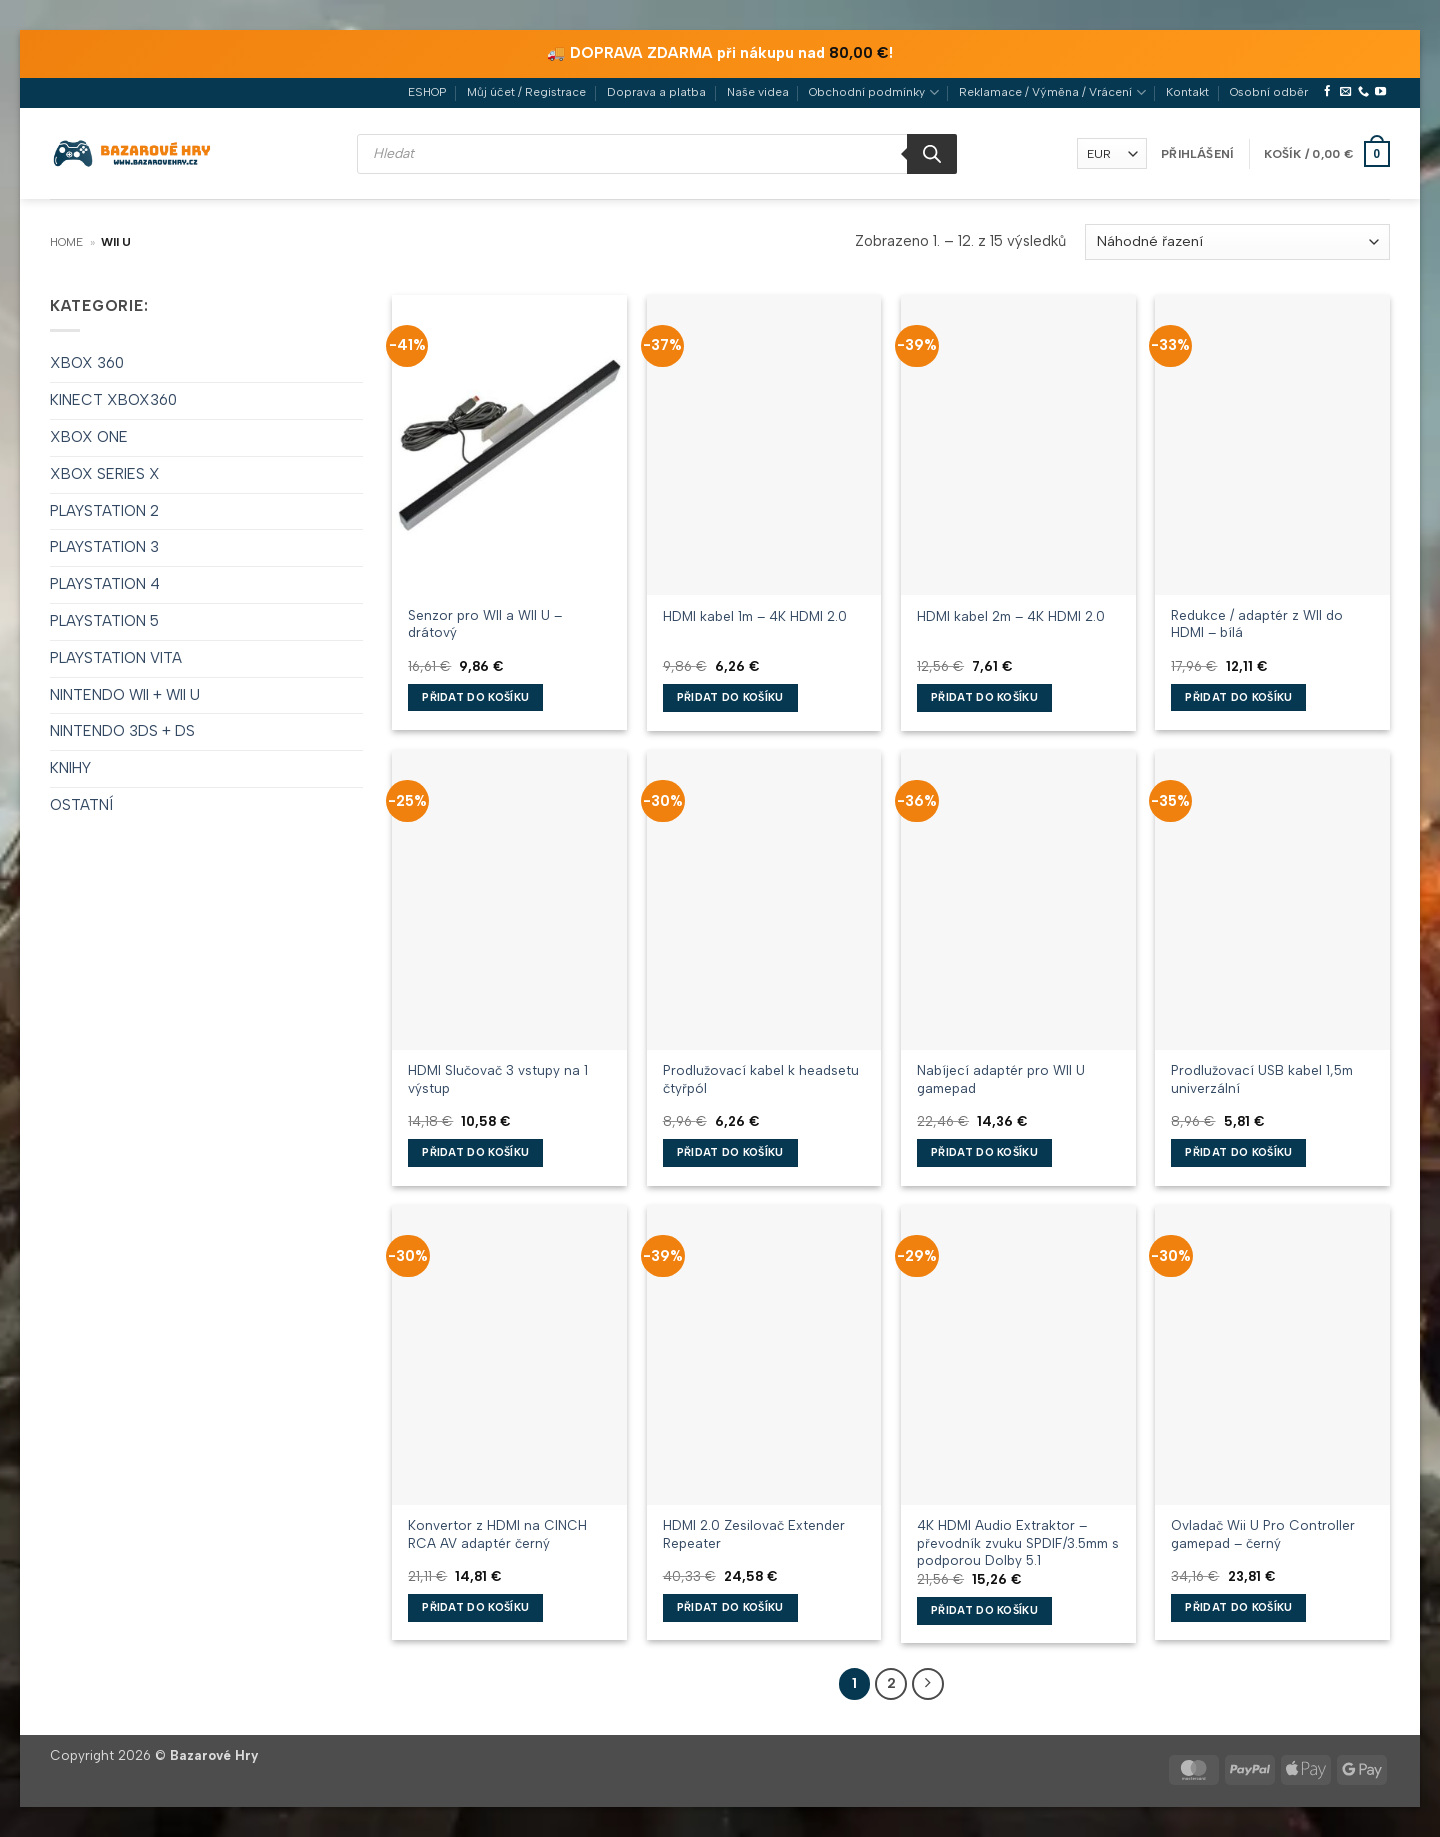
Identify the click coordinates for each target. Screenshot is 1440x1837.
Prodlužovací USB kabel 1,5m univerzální (1262, 1078)
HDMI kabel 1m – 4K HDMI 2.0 (755, 616)
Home (66, 242)
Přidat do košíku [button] (475, 697)
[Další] (927, 1683)
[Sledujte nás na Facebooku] (1327, 92)
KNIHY (70, 768)
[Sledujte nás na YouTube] (1380, 92)
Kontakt (1187, 92)
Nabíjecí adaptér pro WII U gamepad (1001, 1078)
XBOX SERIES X (105, 474)
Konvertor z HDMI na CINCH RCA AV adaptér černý (497, 1533)
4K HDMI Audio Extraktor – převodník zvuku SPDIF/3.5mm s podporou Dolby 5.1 (1018, 1542)
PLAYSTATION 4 (105, 584)
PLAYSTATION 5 (104, 621)
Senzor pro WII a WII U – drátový (485, 623)
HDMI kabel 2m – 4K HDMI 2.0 (1011, 616)
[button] (1197, 154)
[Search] (932, 154)
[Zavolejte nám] (1363, 92)
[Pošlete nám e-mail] (1345, 92)
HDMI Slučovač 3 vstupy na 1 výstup (498, 1078)
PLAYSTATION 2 (104, 511)
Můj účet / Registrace (526, 92)
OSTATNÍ (81, 805)
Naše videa (758, 92)
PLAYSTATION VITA (116, 658)
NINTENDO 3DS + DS (122, 731)
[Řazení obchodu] (1237, 242)
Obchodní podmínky (873, 92)
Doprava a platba (656, 92)
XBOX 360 (87, 363)
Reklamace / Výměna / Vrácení (1052, 92)
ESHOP (427, 92)
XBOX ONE (89, 437)
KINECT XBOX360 (113, 400)
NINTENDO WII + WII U (125, 695)
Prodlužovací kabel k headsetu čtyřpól (761, 1078)
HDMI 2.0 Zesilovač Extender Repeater (754, 1533)
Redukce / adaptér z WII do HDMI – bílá (1257, 623)
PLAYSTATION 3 (104, 547)
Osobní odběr (1269, 92)
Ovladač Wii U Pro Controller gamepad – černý (1263, 1533)
